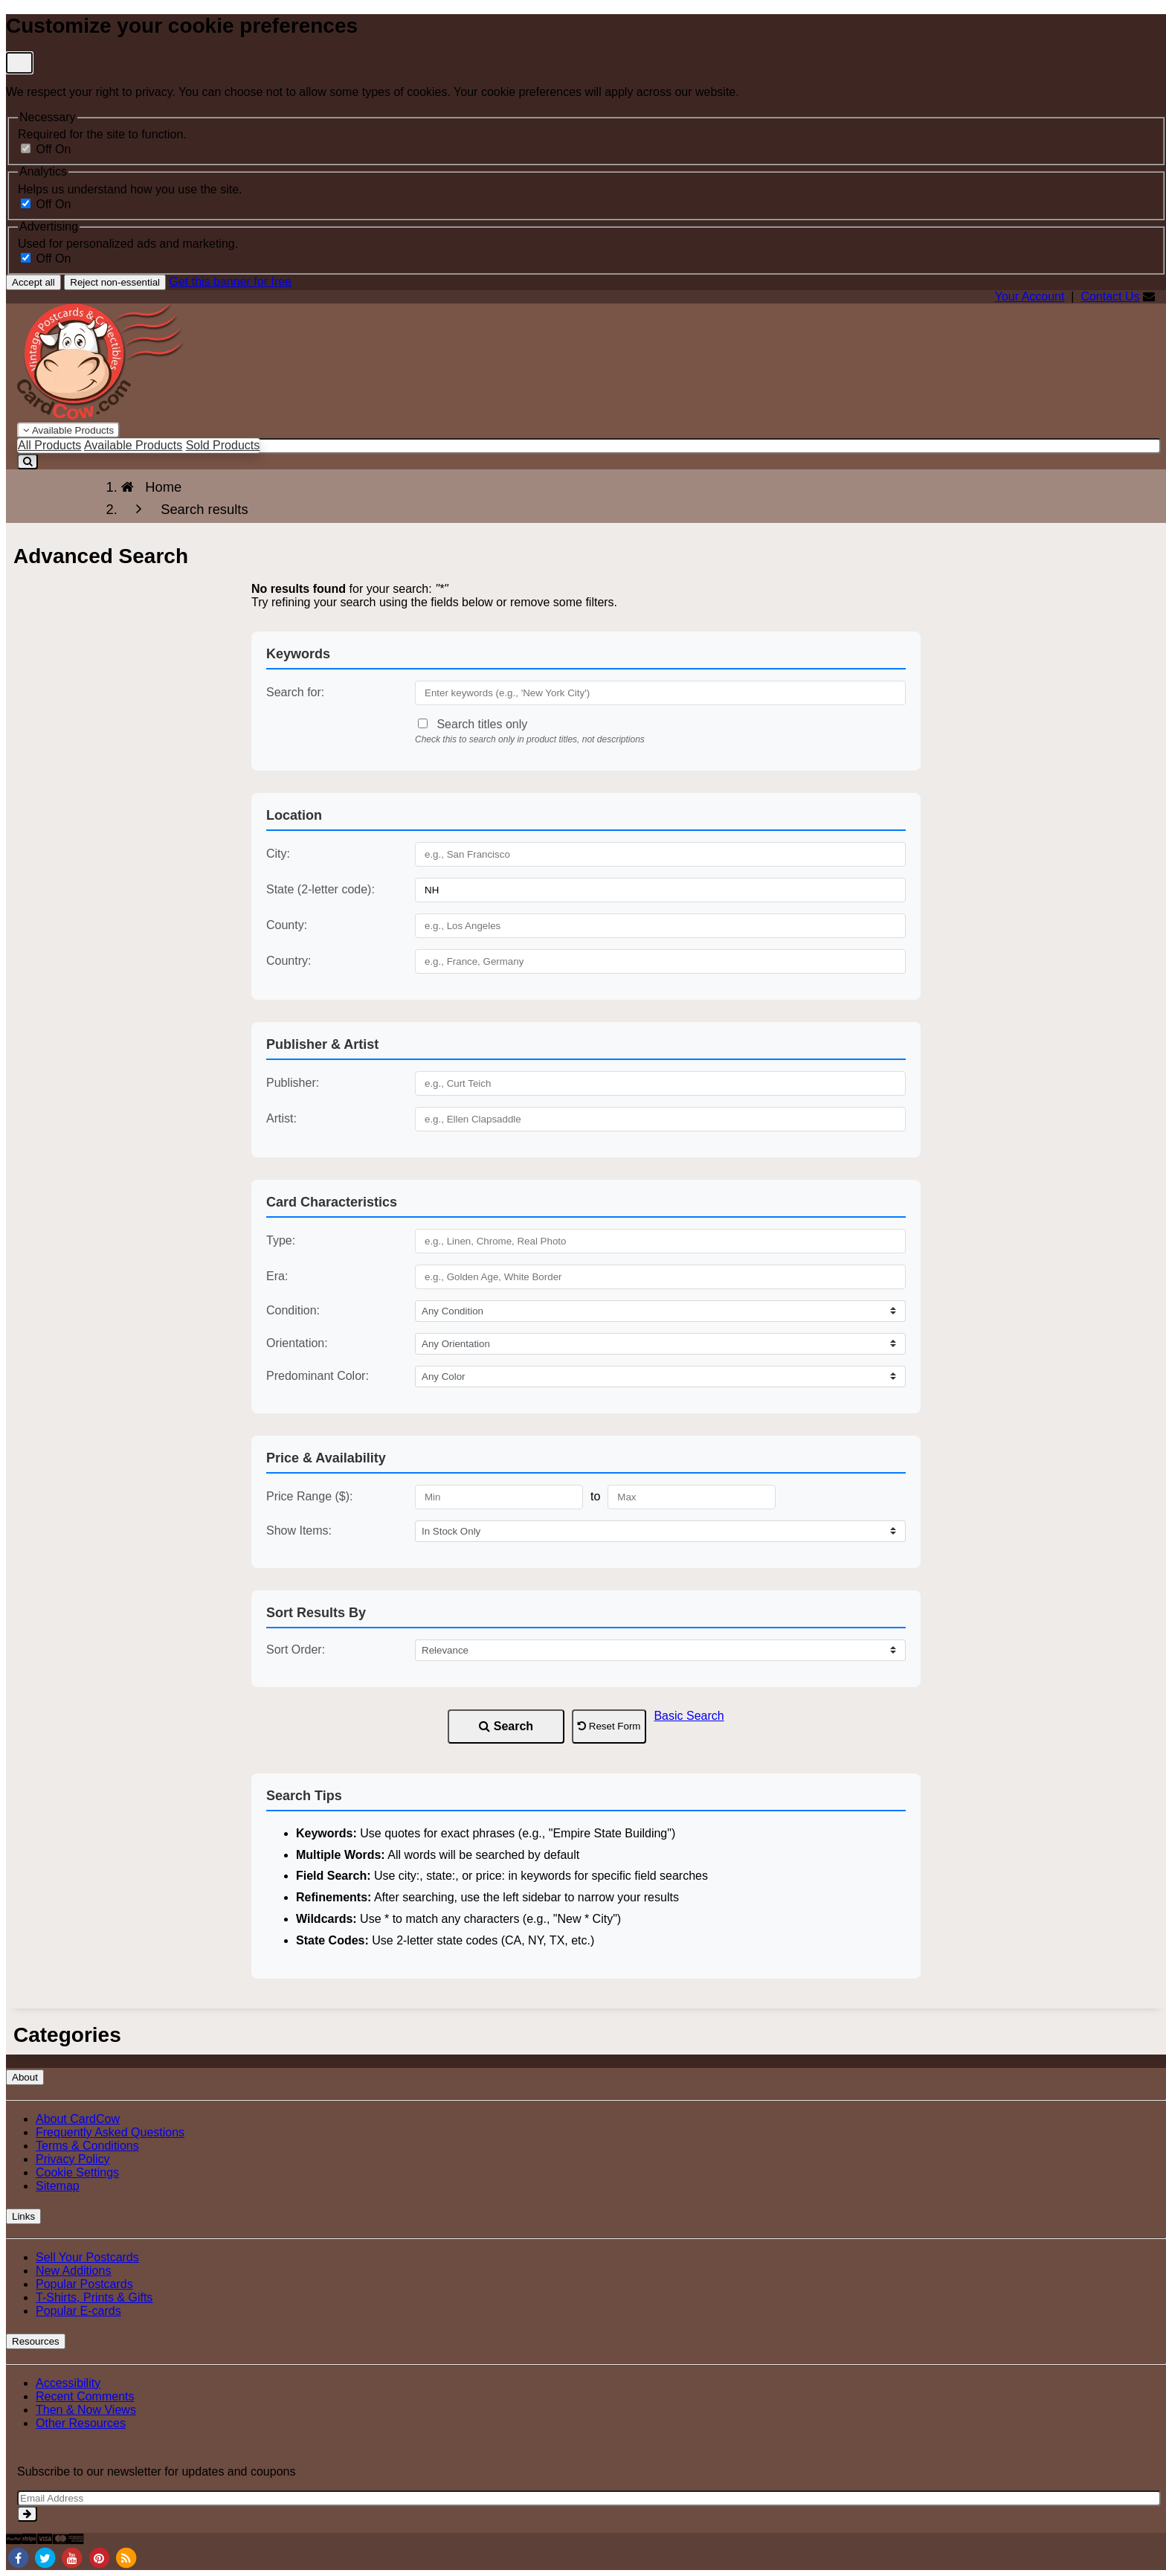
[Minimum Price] (499, 1497)
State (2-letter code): (320, 889)
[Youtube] (72, 2557)
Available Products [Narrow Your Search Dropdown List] (68, 430)
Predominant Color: (317, 1375)
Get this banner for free (230, 281)
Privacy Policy (73, 2159)
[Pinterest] (99, 2557)
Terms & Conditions (87, 2145)
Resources (35, 2341)
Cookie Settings (77, 2172)
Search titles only (472, 724)
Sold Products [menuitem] (223, 445)
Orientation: (297, 1343)
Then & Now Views (86, 2409)
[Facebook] (18, 2557)
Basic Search (689, 1715)
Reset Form (609, 1726)
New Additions (73, 2270)
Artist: (281, 1118)
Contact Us (1109, 296)
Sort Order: (295, 1649)
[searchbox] (589, 446)
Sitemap (58, 2186)
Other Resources (81, 2423)
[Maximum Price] (692, 1497)
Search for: (295, 692)
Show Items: (299, 1530)
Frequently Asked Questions (110, 2132)
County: (286, 925)
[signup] (27, 2514)
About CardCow (78, 2119)
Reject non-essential (115, 282)
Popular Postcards (84, 2284)
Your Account (1030, 296)
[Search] (27, 461)
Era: (277, 1276)
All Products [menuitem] (49, 445)
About (25, 2077)
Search (506, 1726)
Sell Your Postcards (87, 2257)
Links (23, 2216)
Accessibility (68, 2383)
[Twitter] (45, 2557)
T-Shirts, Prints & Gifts (94, 2297)
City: (278, 853)
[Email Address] (589, 2498)
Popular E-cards (78, 2310)
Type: (280, 1240)
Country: (288, 960)
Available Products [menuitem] (133, 445)
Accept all (33, 282)
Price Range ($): (309, 1496)
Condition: (293, 1310)
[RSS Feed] (126, 2557)
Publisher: (292, 1082)
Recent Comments (85, 2396)
